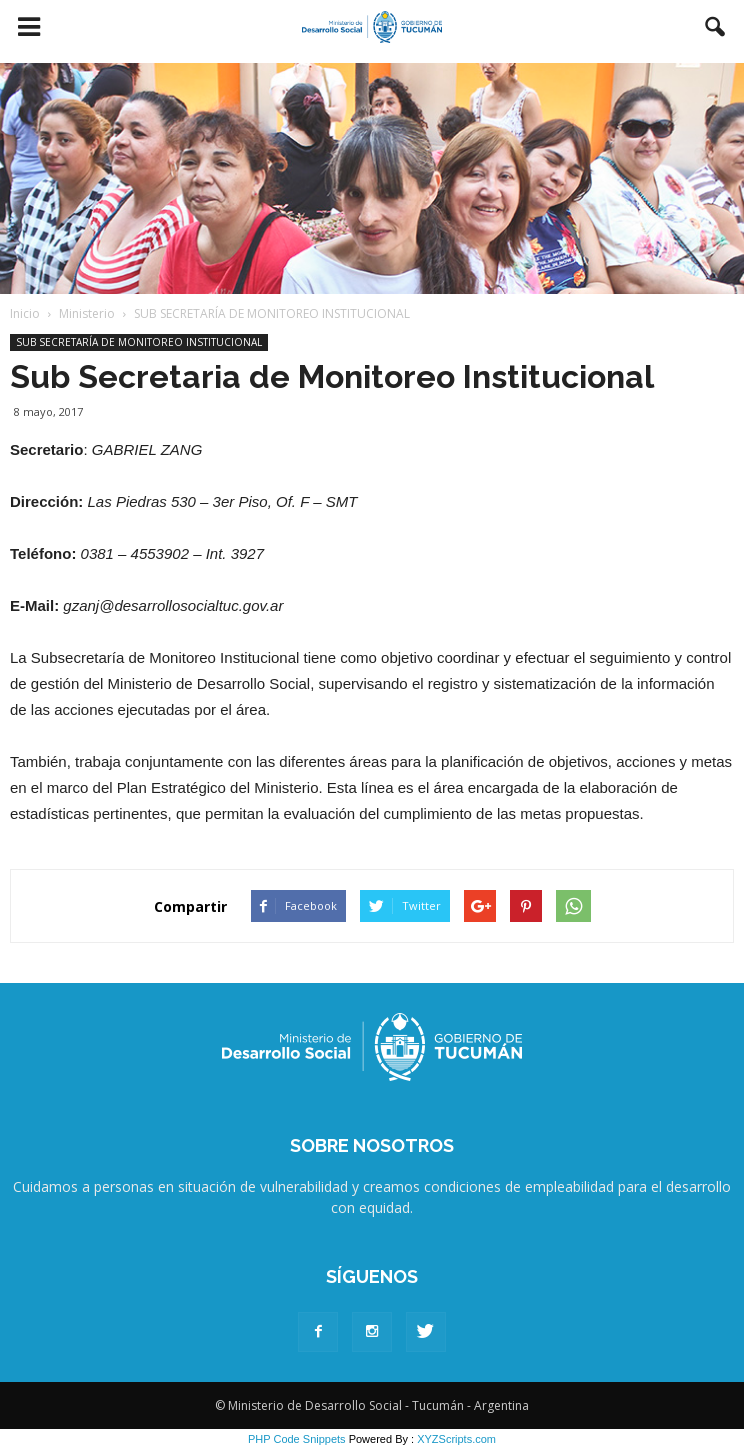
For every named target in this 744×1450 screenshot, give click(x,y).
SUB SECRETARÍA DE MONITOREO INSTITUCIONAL (139, 342)
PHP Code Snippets (297, 1439)
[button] (716, 27)
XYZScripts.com (456, 1439)
